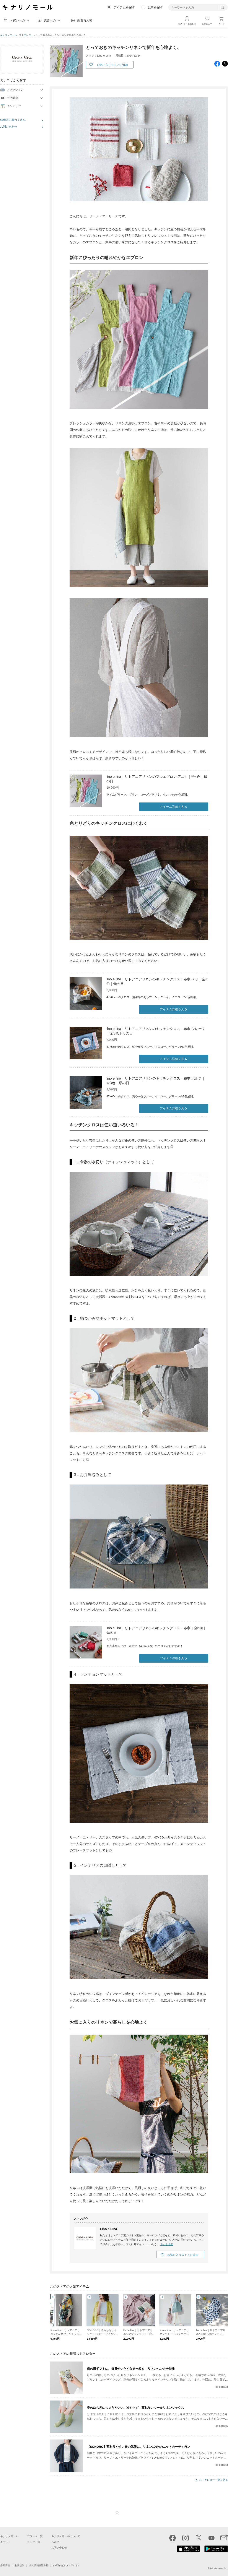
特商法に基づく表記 (13, 120)
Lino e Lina (108, 2229)
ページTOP (117, 2513)
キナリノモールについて (65, 2536)
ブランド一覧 (35, 2536)
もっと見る (166, 2244)
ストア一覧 (33, 2542)
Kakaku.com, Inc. (219, 2568)
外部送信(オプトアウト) (66, 2565)
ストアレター (26, 35)
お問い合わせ (8, 126)
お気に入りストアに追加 (112, 65)
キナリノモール (8, 35)
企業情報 (5, 2565)
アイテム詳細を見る (173, 806)
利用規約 (19, 2565)
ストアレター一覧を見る (213, 2480)
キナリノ (5, 2542)
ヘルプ (55, 2542)
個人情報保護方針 (38, 2565)
